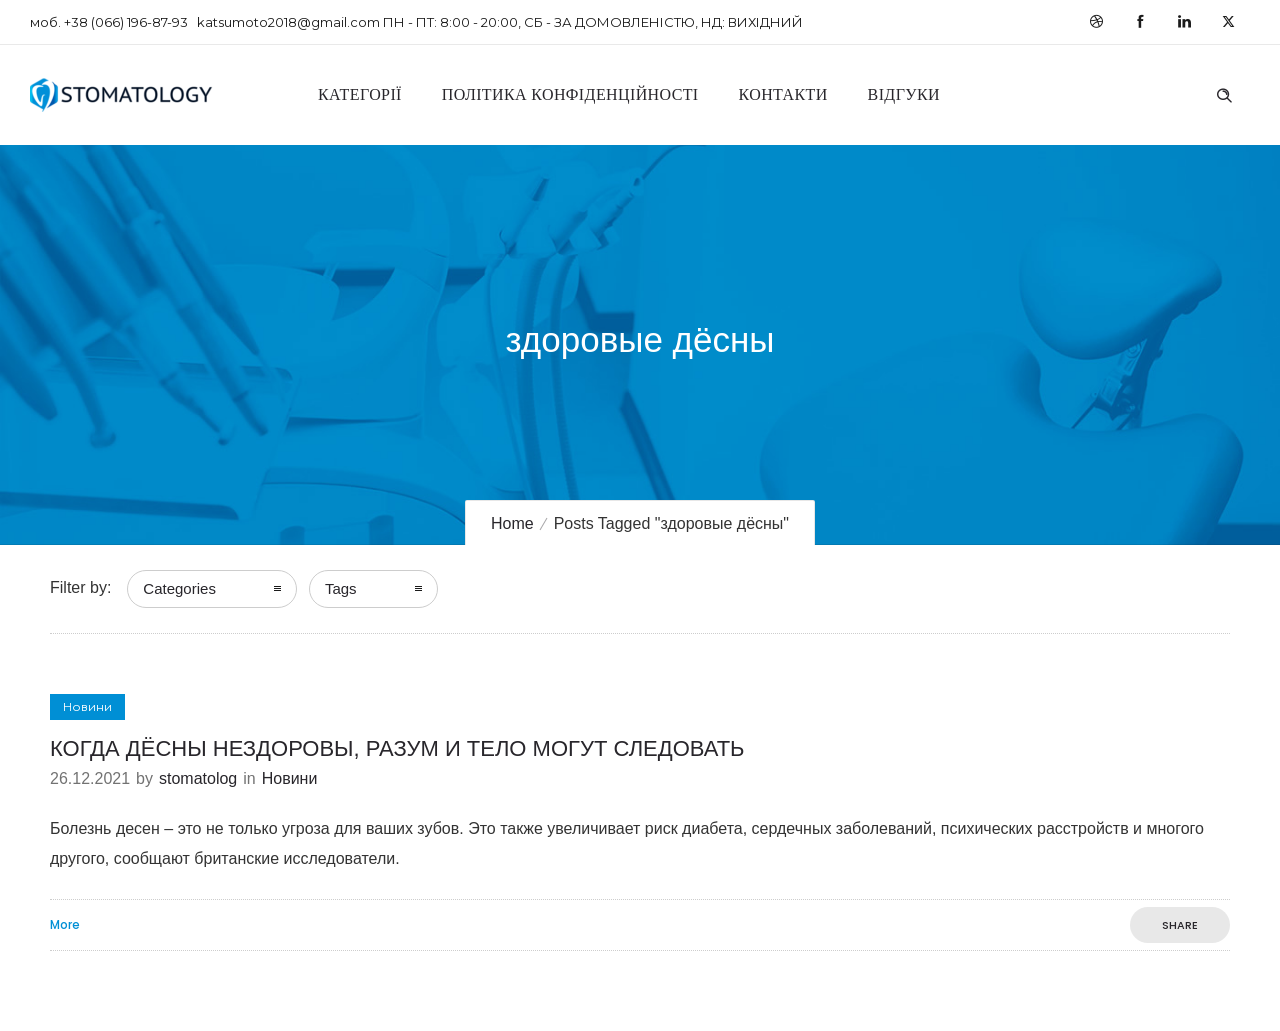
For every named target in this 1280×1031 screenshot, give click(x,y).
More (65, 925)
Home (512, 523)
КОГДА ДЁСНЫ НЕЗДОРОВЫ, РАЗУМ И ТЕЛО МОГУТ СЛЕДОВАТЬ (397, 748)
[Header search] (1224, 93)
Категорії (360, 94)
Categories (179, 588)
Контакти (783, 94)
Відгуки (904, 94)
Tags (341, 588)
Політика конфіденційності (570, 94)
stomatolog (198, 778)
